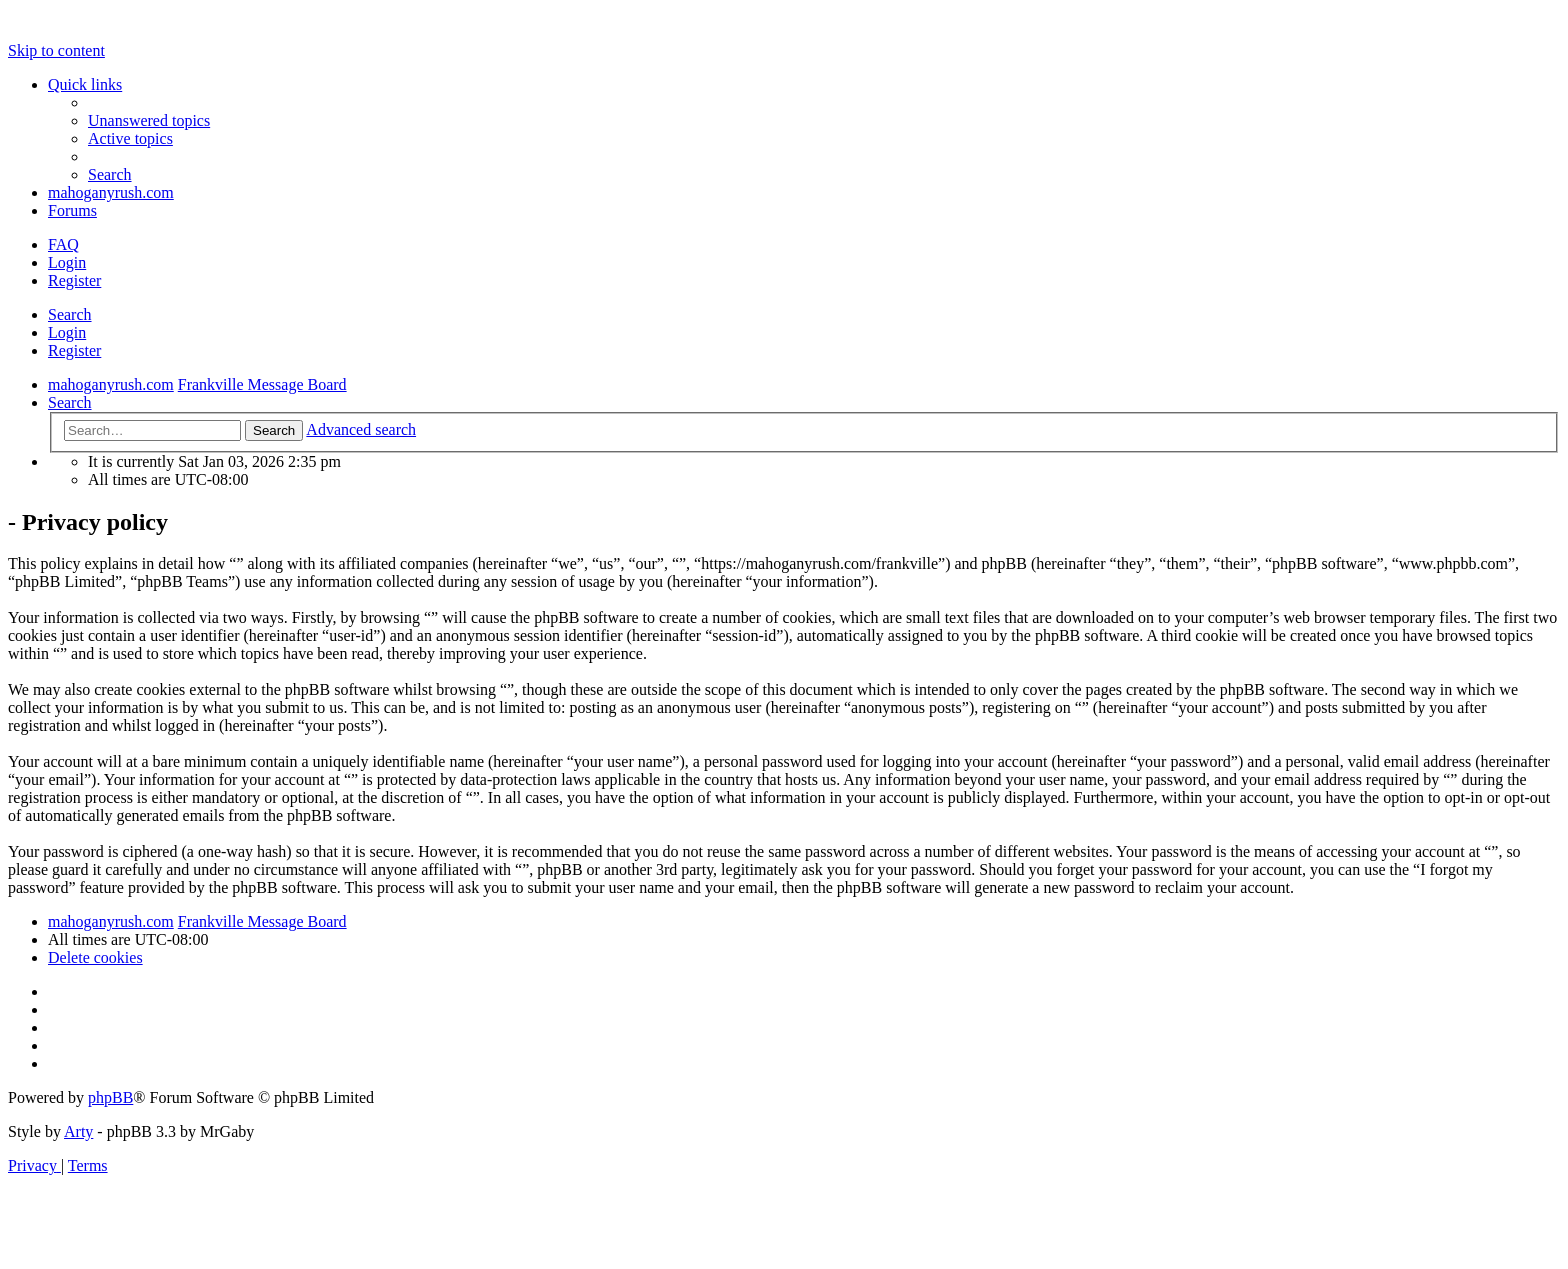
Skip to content (56, 50)
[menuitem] (149, 120)
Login (67, 332)
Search (70, 314)
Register (74, 350)
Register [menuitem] (74, 280)
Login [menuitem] (67, 262)
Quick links (85, 84)
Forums (72, 210)
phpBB (110, 1097)
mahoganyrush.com (111, 192)
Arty (78, 1131)
